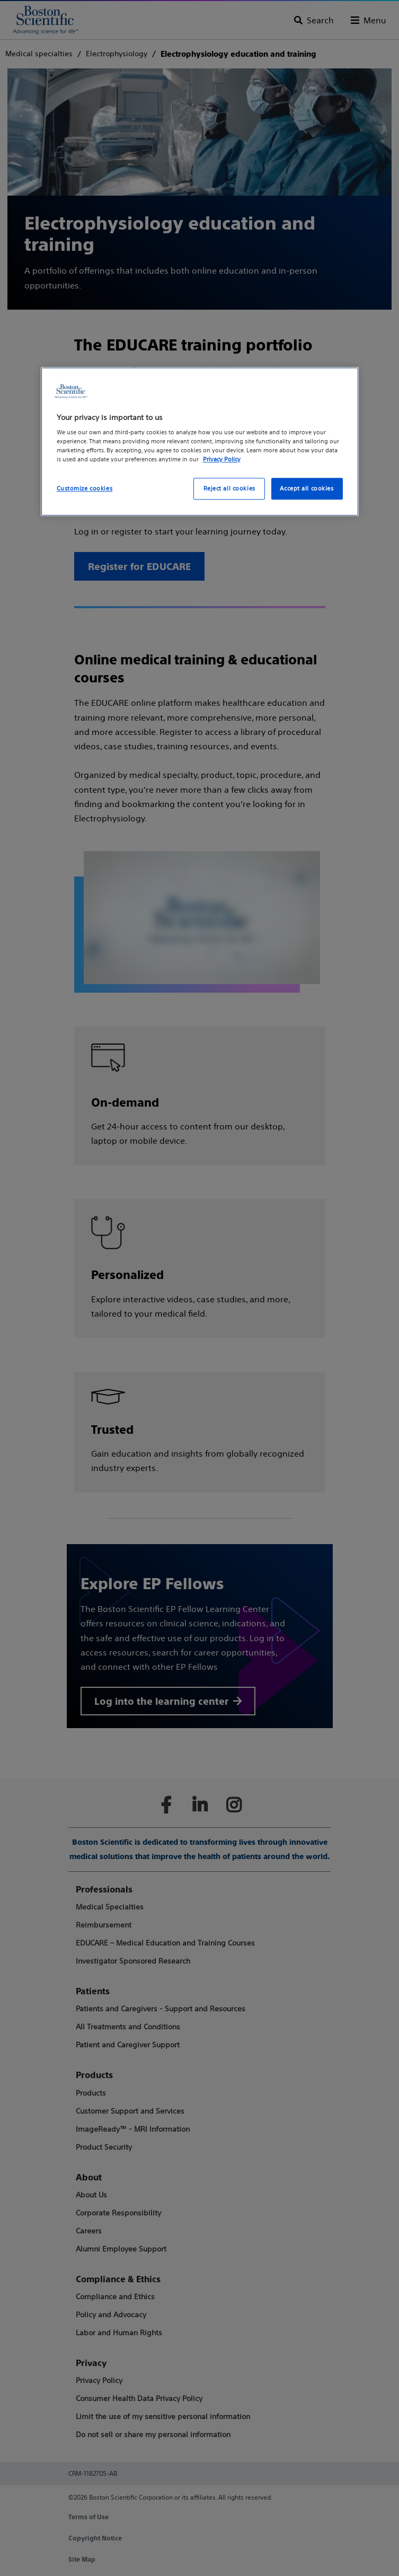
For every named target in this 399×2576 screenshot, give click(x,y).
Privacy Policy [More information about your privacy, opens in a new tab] (222, 459)
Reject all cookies (229, 488)
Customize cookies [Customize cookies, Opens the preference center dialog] (85, 488)
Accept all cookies (306, 488)
